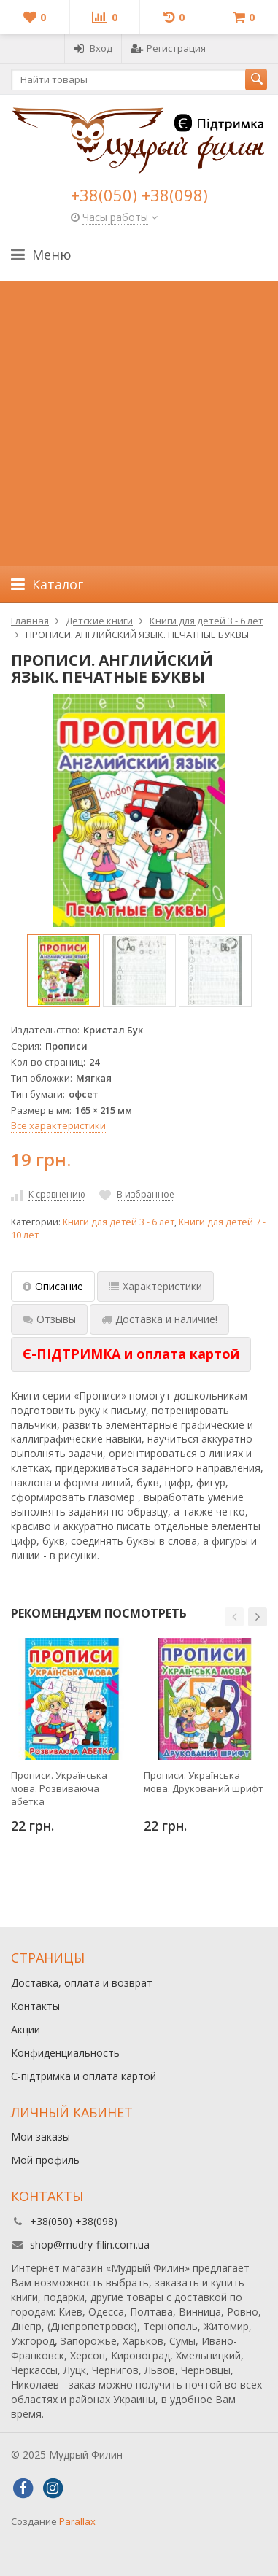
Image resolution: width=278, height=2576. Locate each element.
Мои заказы (40, 2137)
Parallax (77, 2521)
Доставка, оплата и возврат (81, 1983)
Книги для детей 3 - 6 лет (118, 1222)
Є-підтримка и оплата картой (83, 2076)
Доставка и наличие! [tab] (159, 1319)
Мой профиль (45, 2160)
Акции (25, 2029)
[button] (234, 1616)
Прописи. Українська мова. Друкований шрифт (203, 1782)
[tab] (131, 1354)
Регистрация (168, 48)
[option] (63, 970)
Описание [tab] (53, 1286)
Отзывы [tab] (49, 1319)
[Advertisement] (139, 420)
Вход (93, 48)
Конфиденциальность (65, 2053)
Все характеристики (58, 1125)
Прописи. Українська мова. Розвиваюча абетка (59, 1788)
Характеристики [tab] (155, 1286)
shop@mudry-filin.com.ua (90, 2244)
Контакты (35, 2006)
